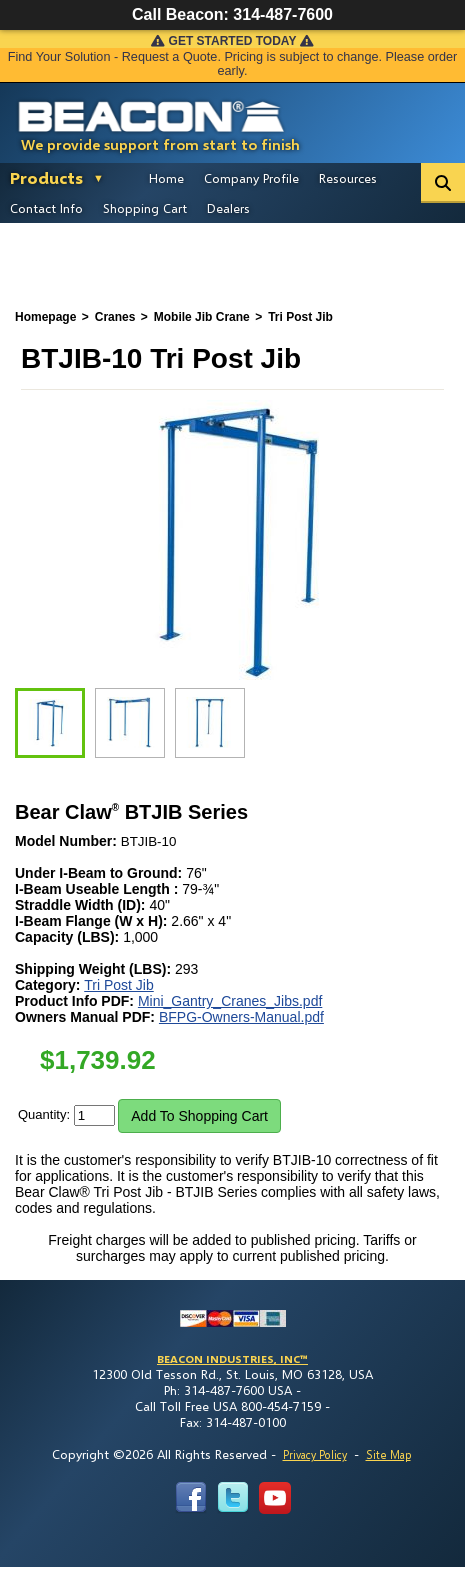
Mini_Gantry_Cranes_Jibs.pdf (230, 1001)
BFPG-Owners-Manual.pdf (241, 1017)
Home (166, 178)
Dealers (228, 208)
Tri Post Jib (119, 985)
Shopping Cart (145, 208)
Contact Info (46, 208)
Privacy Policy (315, 1454)
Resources (348, 178)
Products (46, 177)
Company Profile (251, 178)
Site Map (388, 1454)
